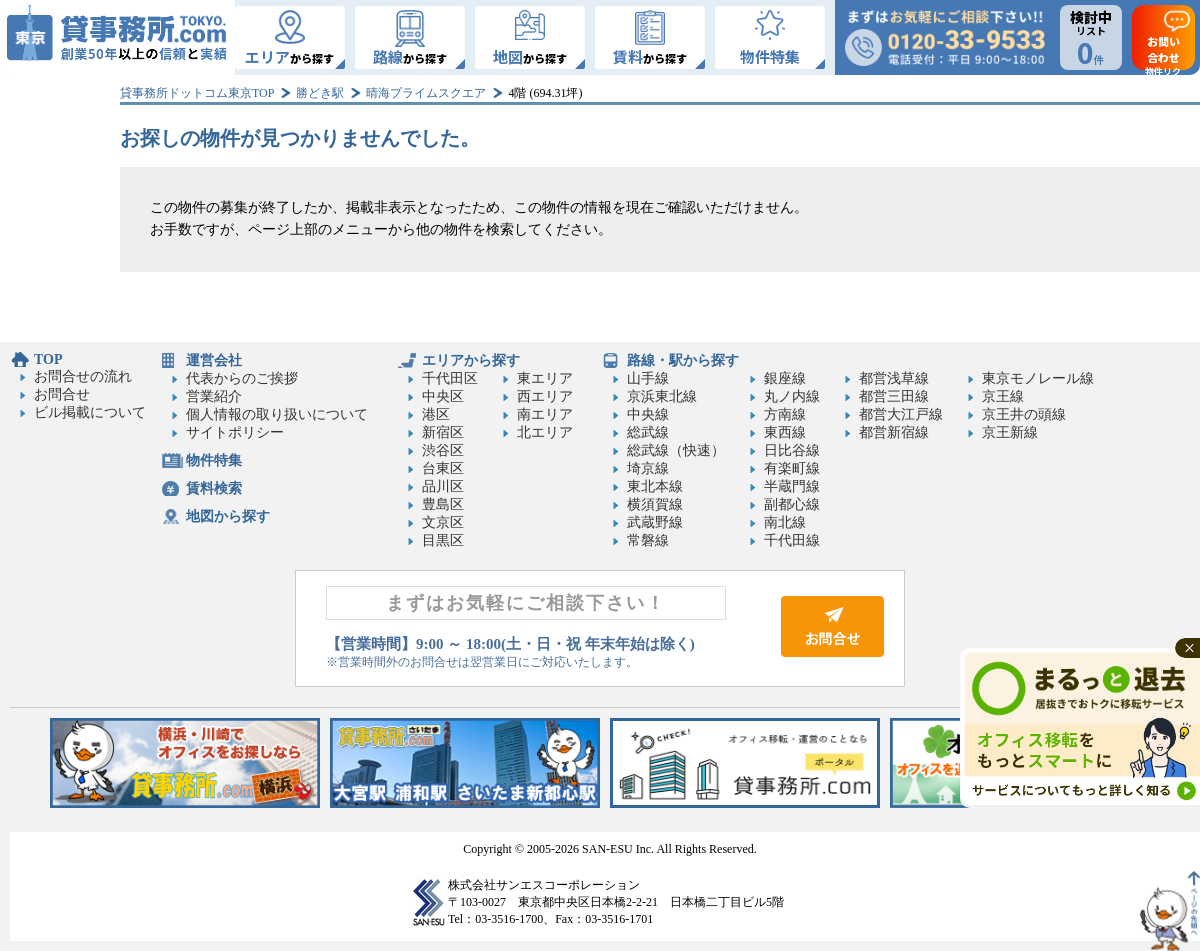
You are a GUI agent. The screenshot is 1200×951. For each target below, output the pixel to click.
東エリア (545, 378)
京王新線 (1010, 432)
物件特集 (214, 460)
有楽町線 (792, 468)
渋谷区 (443, 450)
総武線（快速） (676, 450)
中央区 (443, 396)
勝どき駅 (320, 93)
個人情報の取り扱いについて (277, 414)
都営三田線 (894, 396)
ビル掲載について (90, 412)
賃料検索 (214, 488)
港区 (436, 414)
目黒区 (443, 540)
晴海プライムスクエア (426, 93)
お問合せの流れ (83, 376)
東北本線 (655, 486)
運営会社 (214, 360)
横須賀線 (655, 504)
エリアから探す (471, 360)
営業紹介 (214, 396)
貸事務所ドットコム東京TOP (197, 93)
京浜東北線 (662, 396)
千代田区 (450, 378)
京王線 (1003, 396)
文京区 (443, 522)
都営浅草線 (894, 378)
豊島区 (443, 504)
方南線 (785, 414)
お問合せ (62, 394)
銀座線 (785, 378)
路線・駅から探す (683, 360)
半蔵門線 (792, 486)
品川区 (443, 486)
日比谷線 (792, 450)
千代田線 (792, 540)
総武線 (648, 432)
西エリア (545, 396)
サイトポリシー (235, 432)
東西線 (785, 432)
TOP (48, 359)
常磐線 (648, 540)
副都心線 (792, 504)
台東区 (443, 468)
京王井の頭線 (1024, 414)
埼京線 (648, 468)
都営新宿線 (894, 432)
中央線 (648, 414)
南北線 (785, 522)
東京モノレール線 (1038, 378)
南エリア (545, 414)
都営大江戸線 (901, 414)
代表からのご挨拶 (242, 378)
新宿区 (443, 432)
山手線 (648, 378)
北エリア (545, 432)
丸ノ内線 (792, 396)
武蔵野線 (655, 522)
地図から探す (228, 516)
